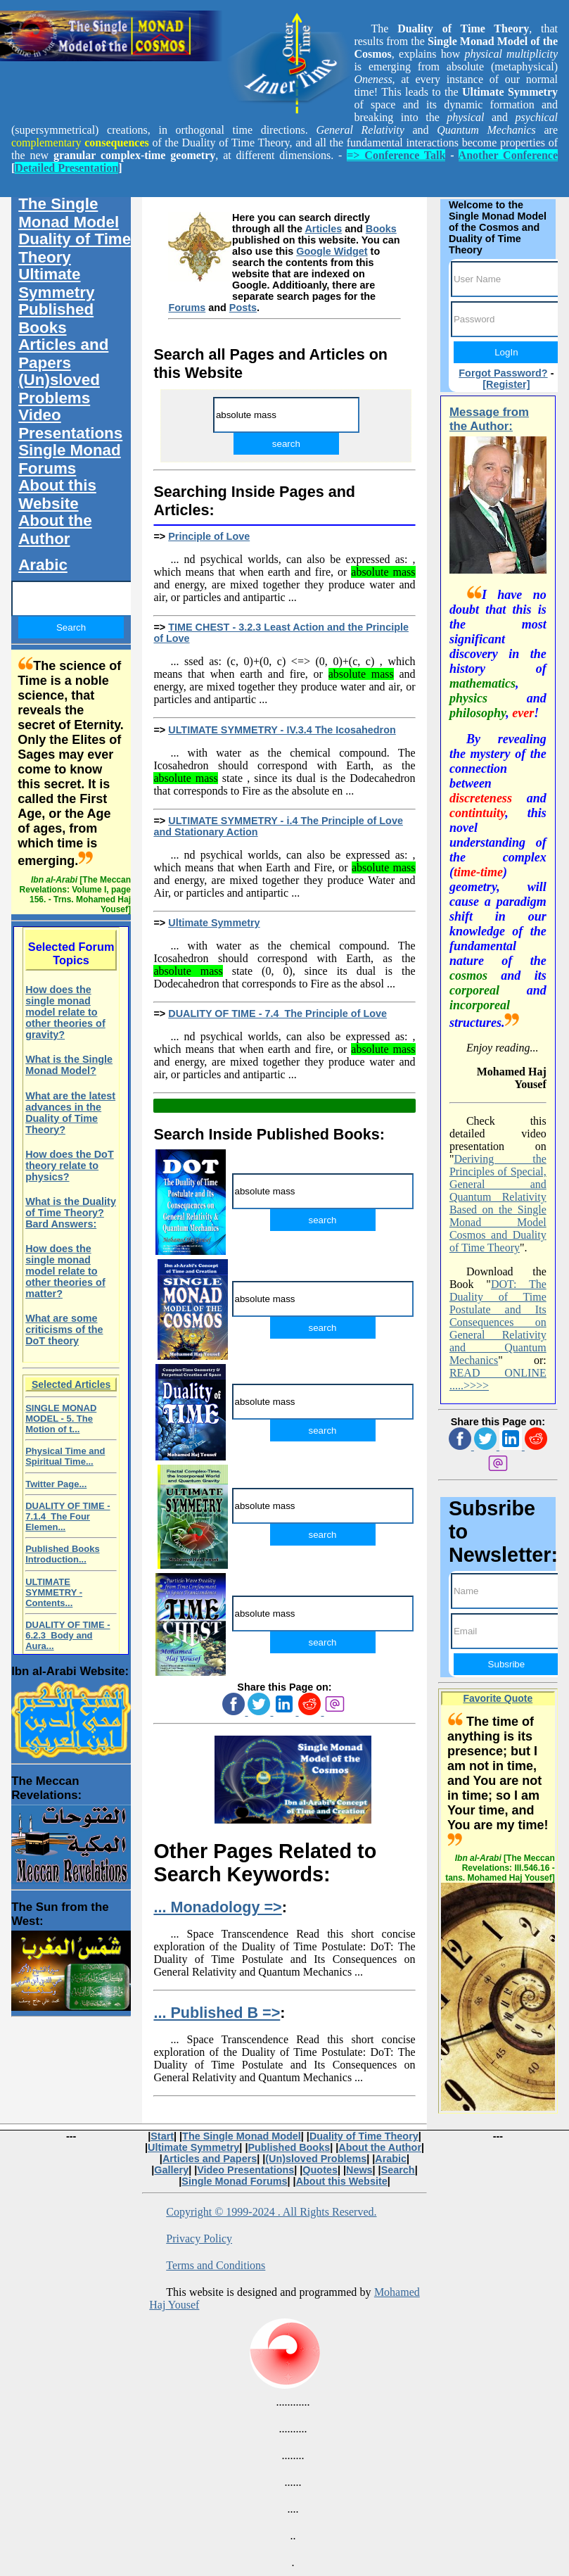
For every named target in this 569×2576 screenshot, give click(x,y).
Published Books (56, 318)
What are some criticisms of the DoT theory (64, 1329)
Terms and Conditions (215, 2265)
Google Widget (331, 251)
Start (162, 2136)
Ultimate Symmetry (214, 922)
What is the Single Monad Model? (69, 1065)
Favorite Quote (497, 1698)
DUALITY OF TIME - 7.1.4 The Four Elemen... (67, 1516)
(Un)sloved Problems (59, 389)
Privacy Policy (199, 2238)
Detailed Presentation (66, 168)
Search (398, 2170)
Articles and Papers (63, 354)
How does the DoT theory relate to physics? (69, 1165)
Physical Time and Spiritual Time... (65, 1456)
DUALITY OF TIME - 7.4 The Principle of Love (277, 1013)
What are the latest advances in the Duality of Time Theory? (70, 1112)
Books (381, 228)
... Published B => (216, 2012)
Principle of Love (209, 536)
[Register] (506, 384)
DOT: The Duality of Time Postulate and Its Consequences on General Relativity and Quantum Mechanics (497, 1322)
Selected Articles (71, 1384)
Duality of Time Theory (74, 248)
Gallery (171, 2170)
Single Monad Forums (69, 459)
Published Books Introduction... (62, 1554)
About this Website (57, 494)
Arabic (43, 565)
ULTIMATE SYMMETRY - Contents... (53, 1592)
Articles (323, 228)
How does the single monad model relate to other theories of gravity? (65, 1012)
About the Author (54, 529)
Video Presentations (70, 424)
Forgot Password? (503, 373)
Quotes (320, 2170)
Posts (243, 307)
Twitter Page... (56, 1484)
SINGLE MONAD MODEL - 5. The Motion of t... (60, 1418)
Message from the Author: (489, 419)
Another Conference (508, 155)
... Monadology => (217, 1907)
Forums (186, 307)
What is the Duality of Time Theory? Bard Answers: (70, 1213)
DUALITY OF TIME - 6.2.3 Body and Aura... (67, 1635)
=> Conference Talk (396, 155)
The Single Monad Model (68, 213)
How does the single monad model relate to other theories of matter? (65, 1271)
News (359, 2170)
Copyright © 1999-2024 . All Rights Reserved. (271, 2212)
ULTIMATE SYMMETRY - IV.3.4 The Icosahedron (282, 729)
